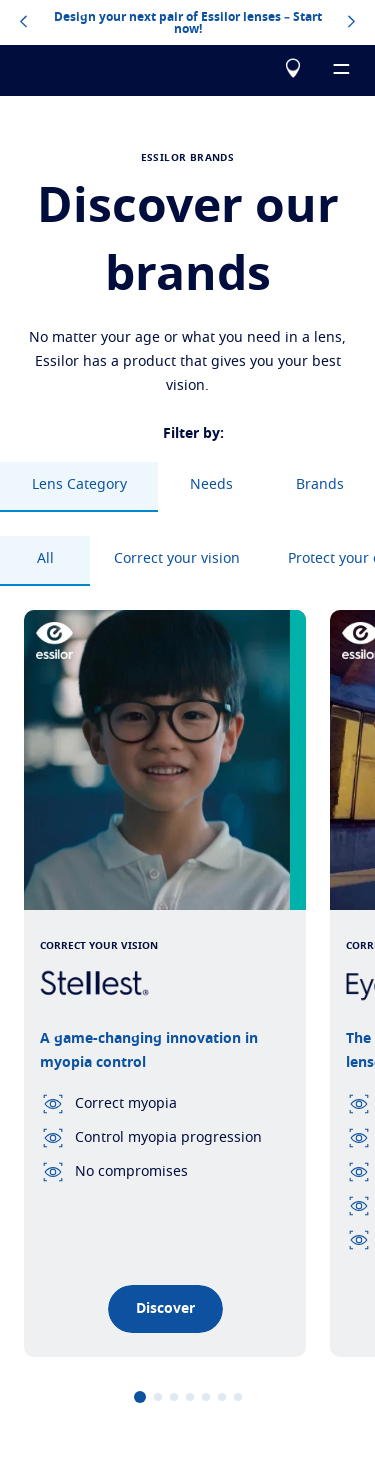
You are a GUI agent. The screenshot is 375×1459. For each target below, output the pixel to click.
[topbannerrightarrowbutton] (351, 23)
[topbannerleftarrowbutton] (23, 23)
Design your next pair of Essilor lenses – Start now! (188, 23)
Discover (165, 1309)
